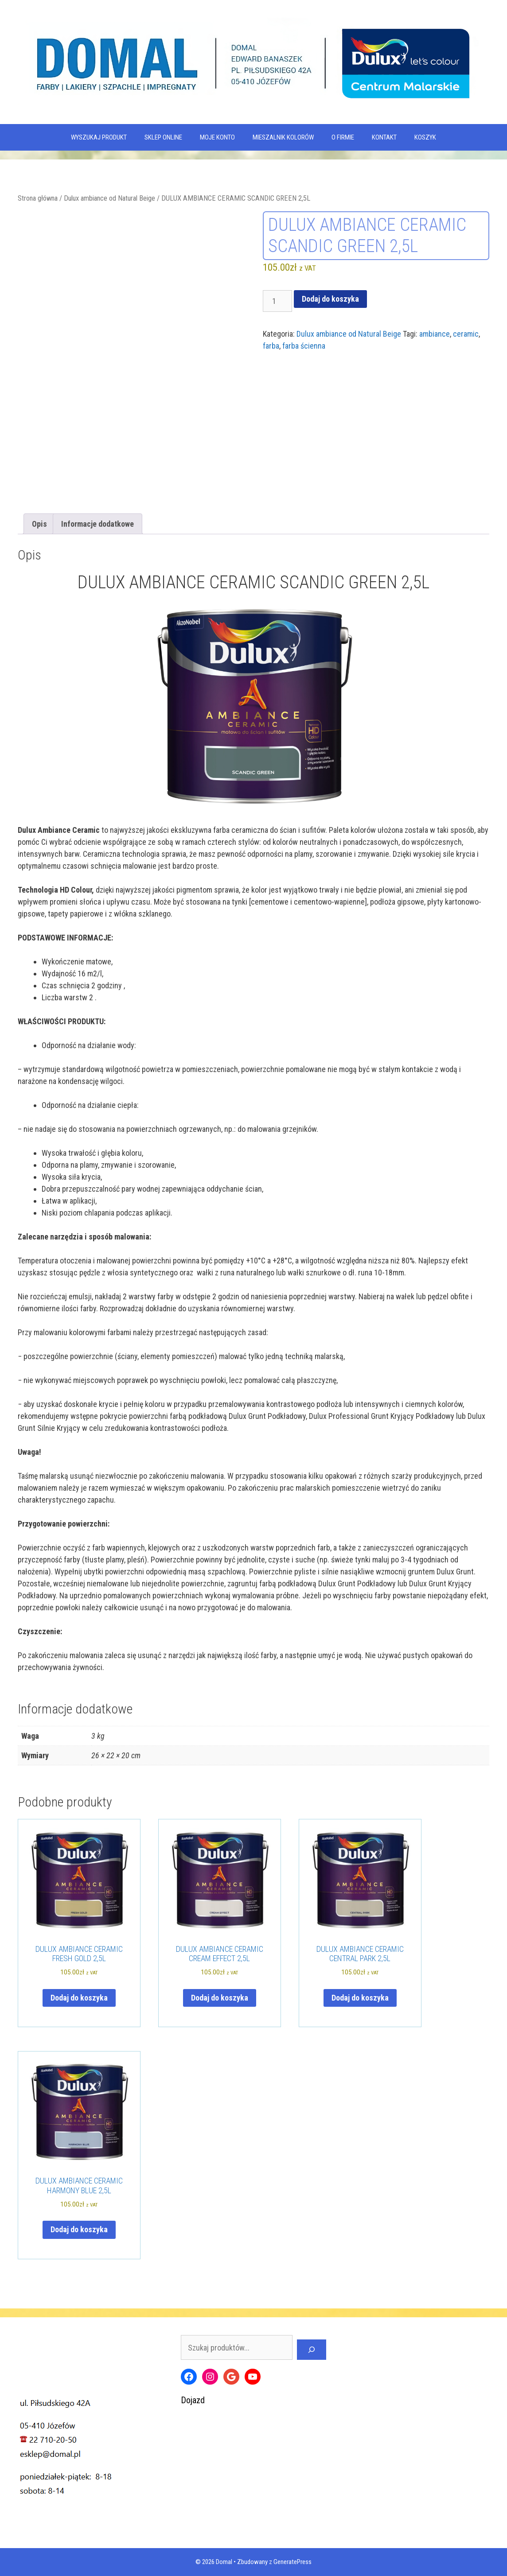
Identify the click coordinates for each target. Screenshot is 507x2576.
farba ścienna (303, 345)
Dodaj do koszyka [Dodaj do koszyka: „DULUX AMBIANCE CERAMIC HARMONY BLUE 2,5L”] (79, 2229)
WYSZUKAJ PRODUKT (99, 137)
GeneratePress (292, 2562)
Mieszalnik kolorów (283, 137)
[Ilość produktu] (277, 301)
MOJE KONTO (217, 137)
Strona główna (38, 198)
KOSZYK (425, 137)
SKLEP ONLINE (163, 137)
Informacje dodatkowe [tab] (97, 523)
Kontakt (384, 137)
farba (271, 345)
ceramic (466, 333)
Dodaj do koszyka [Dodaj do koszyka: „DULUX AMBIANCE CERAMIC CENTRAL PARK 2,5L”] (360, 1997)
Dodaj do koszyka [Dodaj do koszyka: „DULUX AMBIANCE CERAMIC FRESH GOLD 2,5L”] (79, 1997)
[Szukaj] (311, 2349)
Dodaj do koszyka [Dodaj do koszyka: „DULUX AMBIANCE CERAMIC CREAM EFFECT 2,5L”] (219, 1997)
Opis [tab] (39, 523)
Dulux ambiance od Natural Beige (109, 198)
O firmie (343, 137)
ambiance (434, 333)
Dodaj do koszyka (330, 298)
